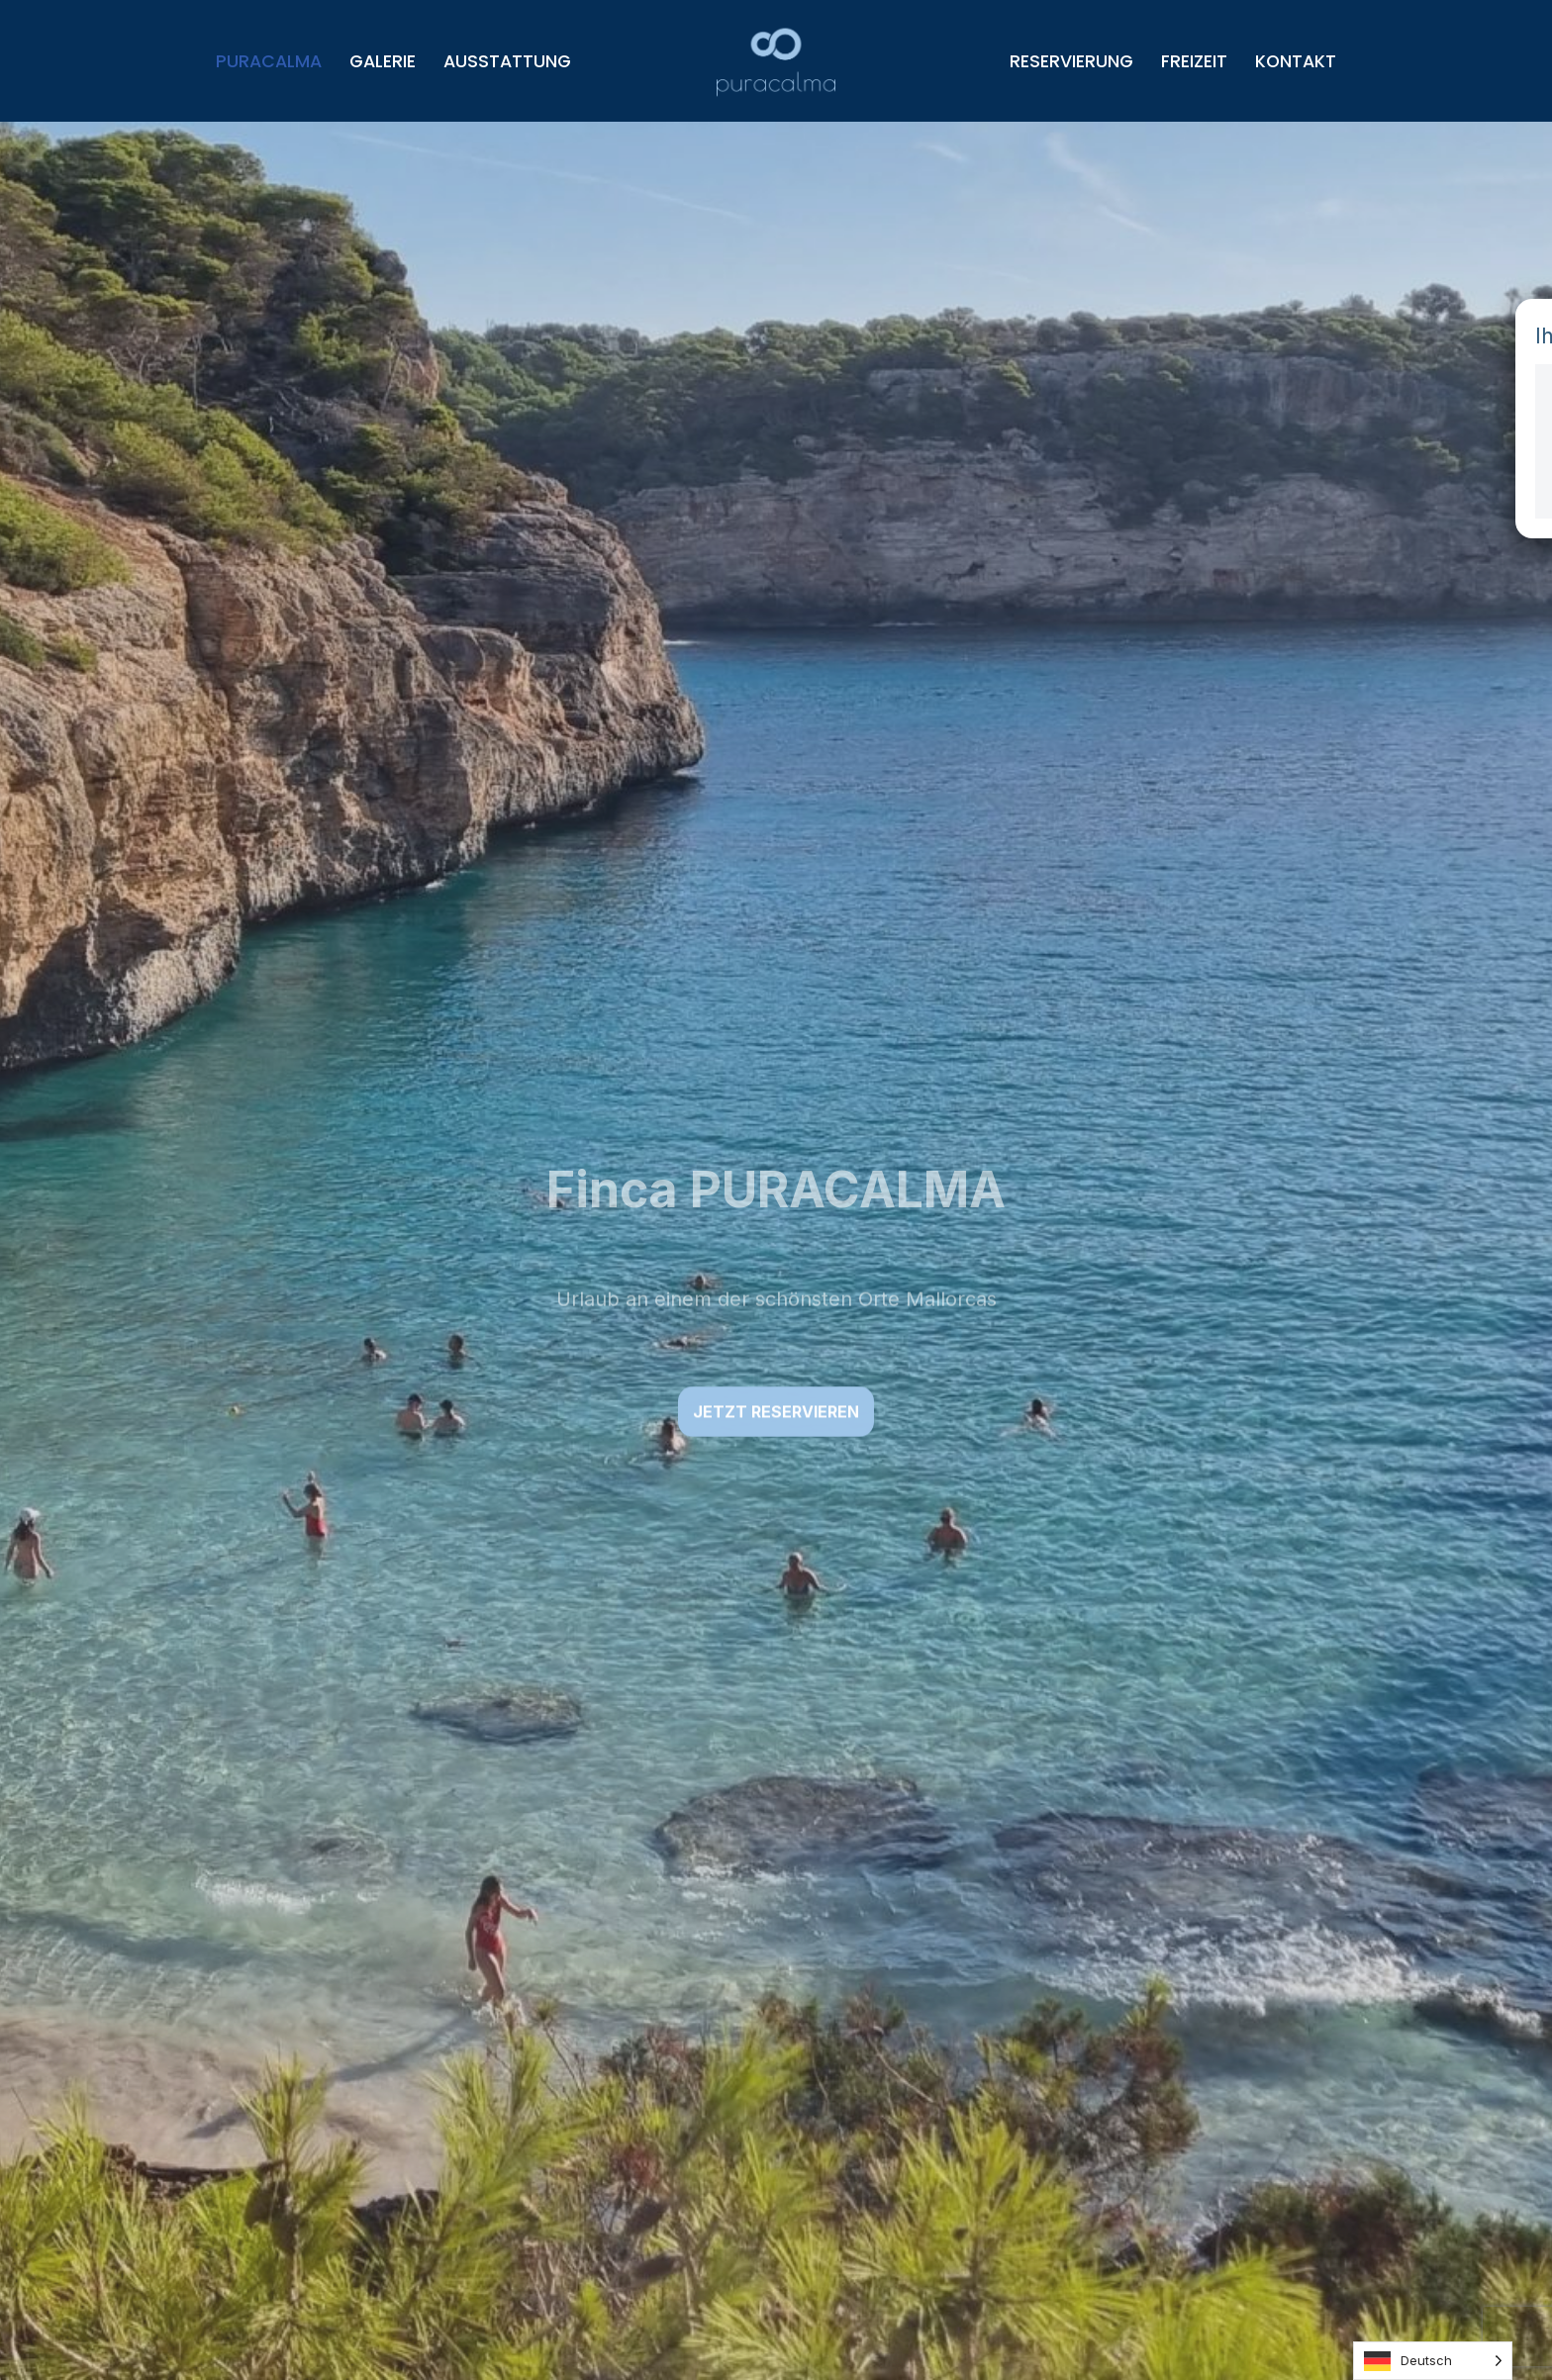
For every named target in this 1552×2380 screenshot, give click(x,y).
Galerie (382, 61)
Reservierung (1071, 61)
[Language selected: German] (1432, 2360)
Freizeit (1194, 61)
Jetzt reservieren (776, 1412)
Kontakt (1295, 61)
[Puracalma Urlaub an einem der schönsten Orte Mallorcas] (776, 61)
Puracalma (269, 61)
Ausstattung (507, 61)
